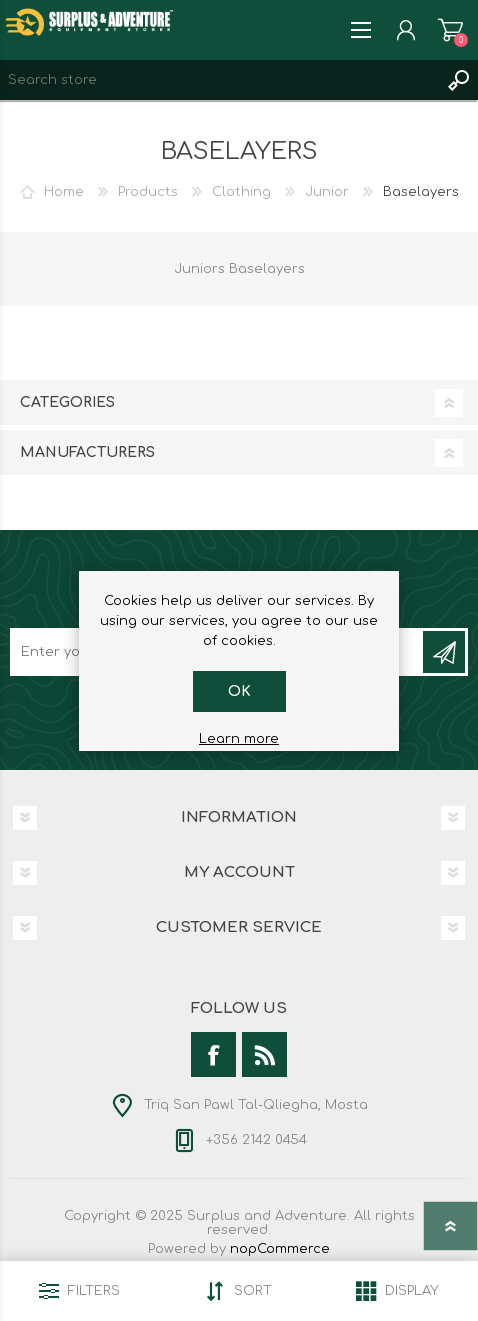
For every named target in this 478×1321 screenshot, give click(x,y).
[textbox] (219, 80)
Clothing (241, 192)
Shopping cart (450, 30)
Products (148, 192)
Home (64, 192)
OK (239, 691)
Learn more (239, 739)
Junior (327, 192)
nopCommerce (280, 1249)
